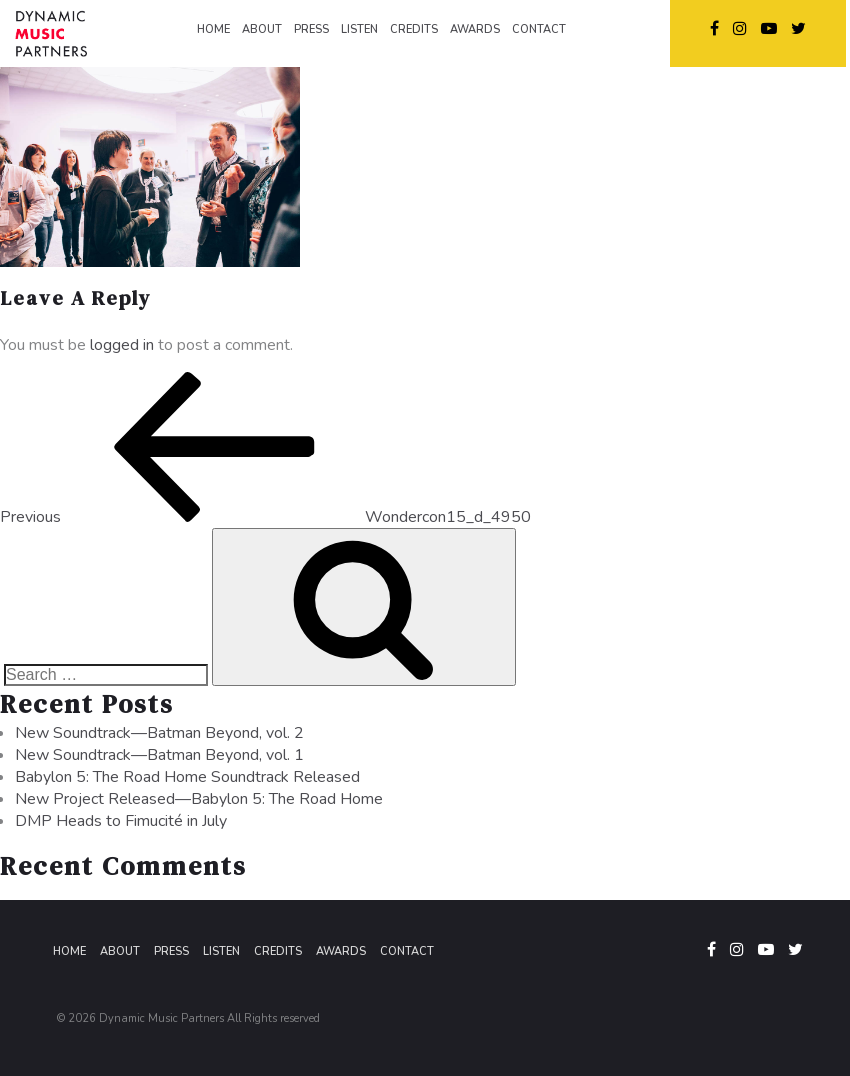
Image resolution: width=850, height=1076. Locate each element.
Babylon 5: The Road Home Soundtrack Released (187, 777)
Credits (278, 951)
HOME (213, 29)
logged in (122, 345)
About (120, 951)
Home (69, 951)
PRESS (311, 29)
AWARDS (475, 29)
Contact (407, 951)
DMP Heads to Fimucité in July (121, 821)
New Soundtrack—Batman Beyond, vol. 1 (159, 755)
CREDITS (414, 29)
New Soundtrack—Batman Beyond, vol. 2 (159, 733)
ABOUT (262, 29)
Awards (341, 951)
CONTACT (539, 29)
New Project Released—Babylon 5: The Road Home (199, 799)
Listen (221, 951)
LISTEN (359, 29)
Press (171, 951)
